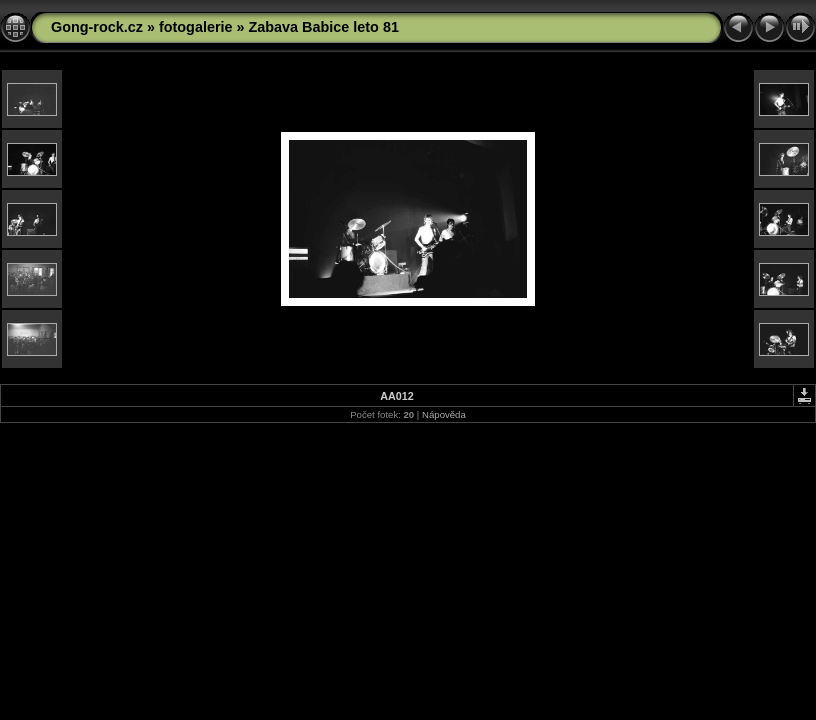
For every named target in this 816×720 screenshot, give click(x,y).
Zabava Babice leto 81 (324, 27)
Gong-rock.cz (97, 27)
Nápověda (444, 414)
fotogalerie (196, 27)
